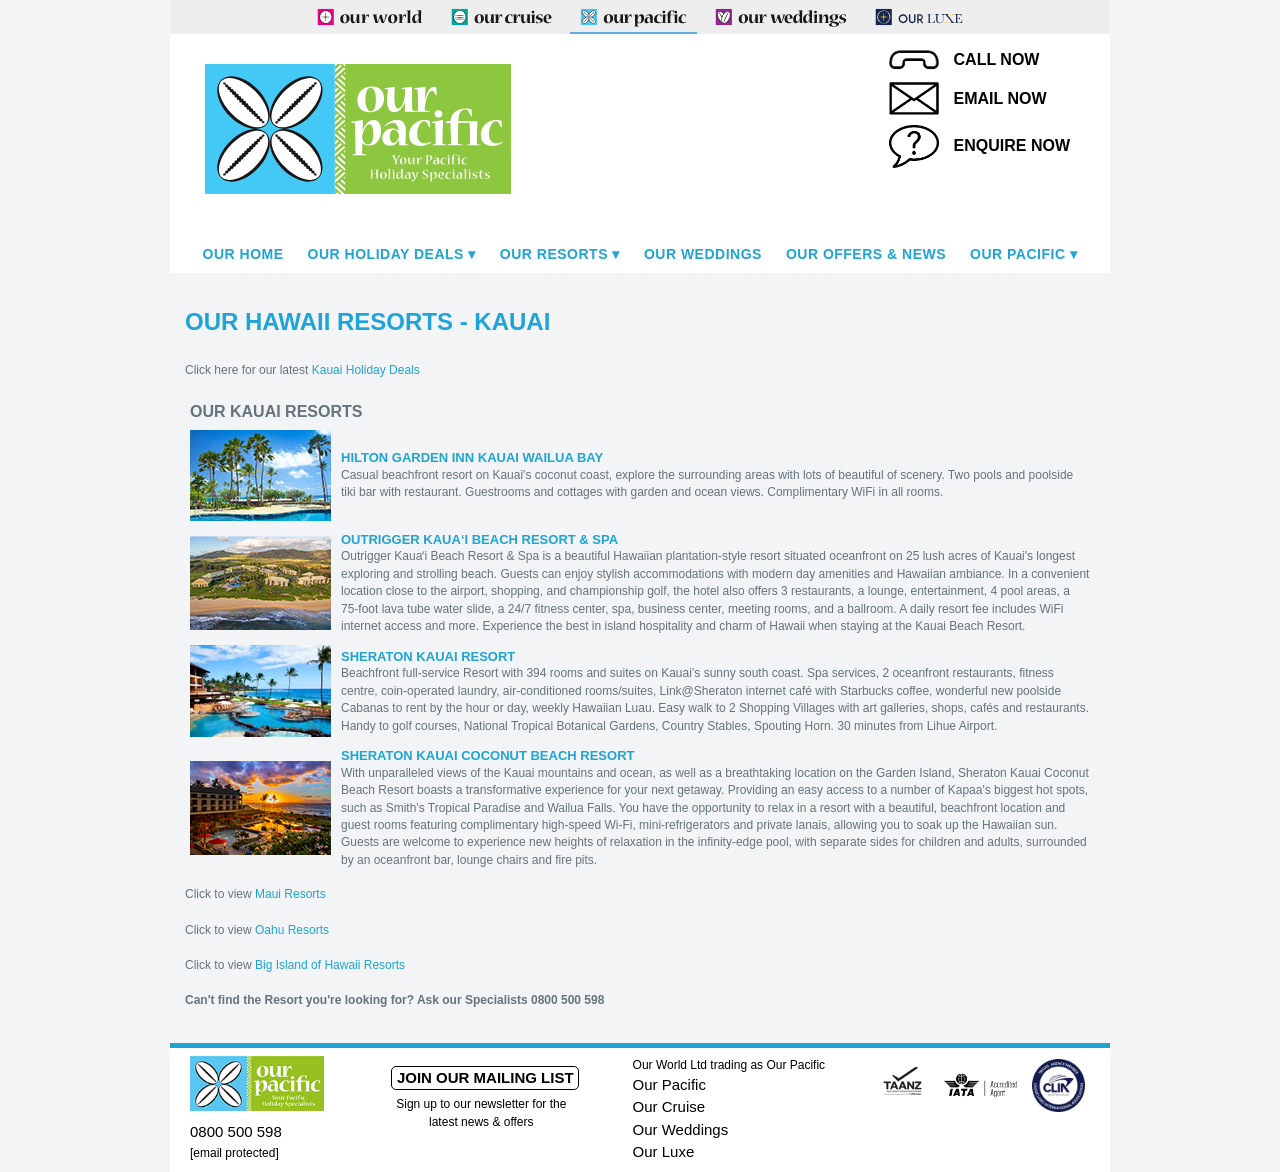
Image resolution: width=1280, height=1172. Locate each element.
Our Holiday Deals (386, 254)
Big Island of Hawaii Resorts (330, 965)
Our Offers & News (866, 254)
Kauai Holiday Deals (366, 370)
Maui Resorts (290, 894)
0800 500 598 (236, 1131)
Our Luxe (664, 1151)
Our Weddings (703, 254)
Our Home (243, 254)
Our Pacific (1017, 254)
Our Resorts (554, 254)
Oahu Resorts (292, 930)
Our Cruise (669, 1106)
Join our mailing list (485, 1077)
